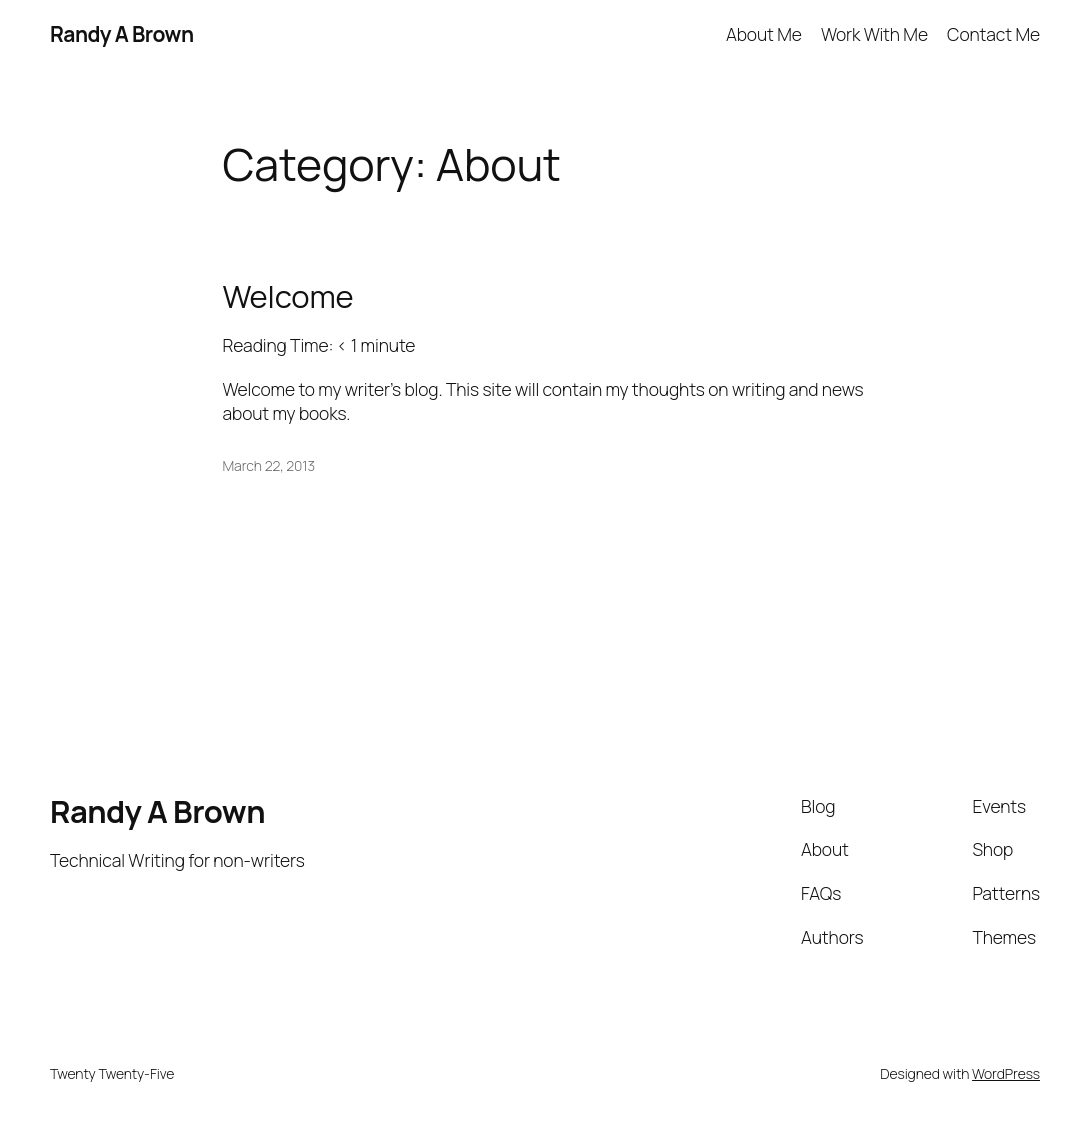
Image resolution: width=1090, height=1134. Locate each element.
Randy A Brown (122, 34)
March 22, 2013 (269, 465)
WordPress (1006, 1073)
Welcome (288, 296)
